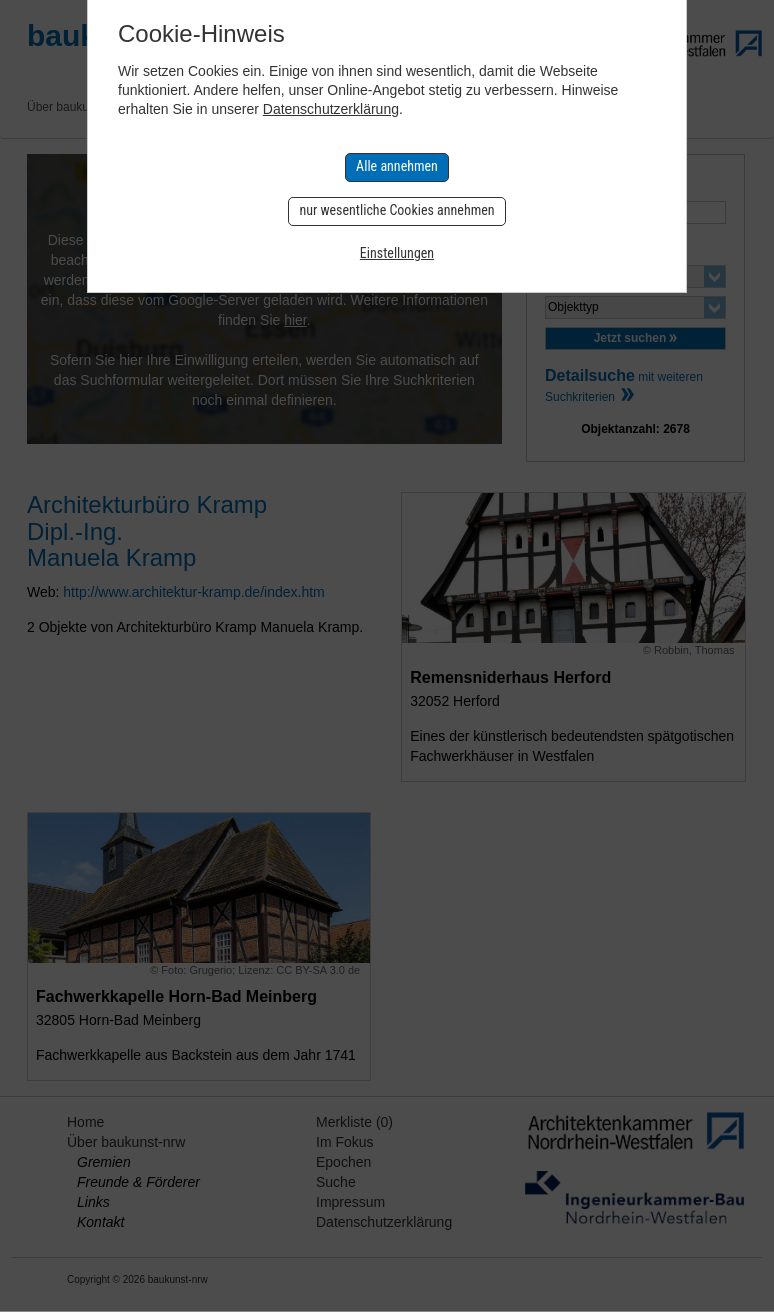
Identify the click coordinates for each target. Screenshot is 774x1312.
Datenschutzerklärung (331, 109)
